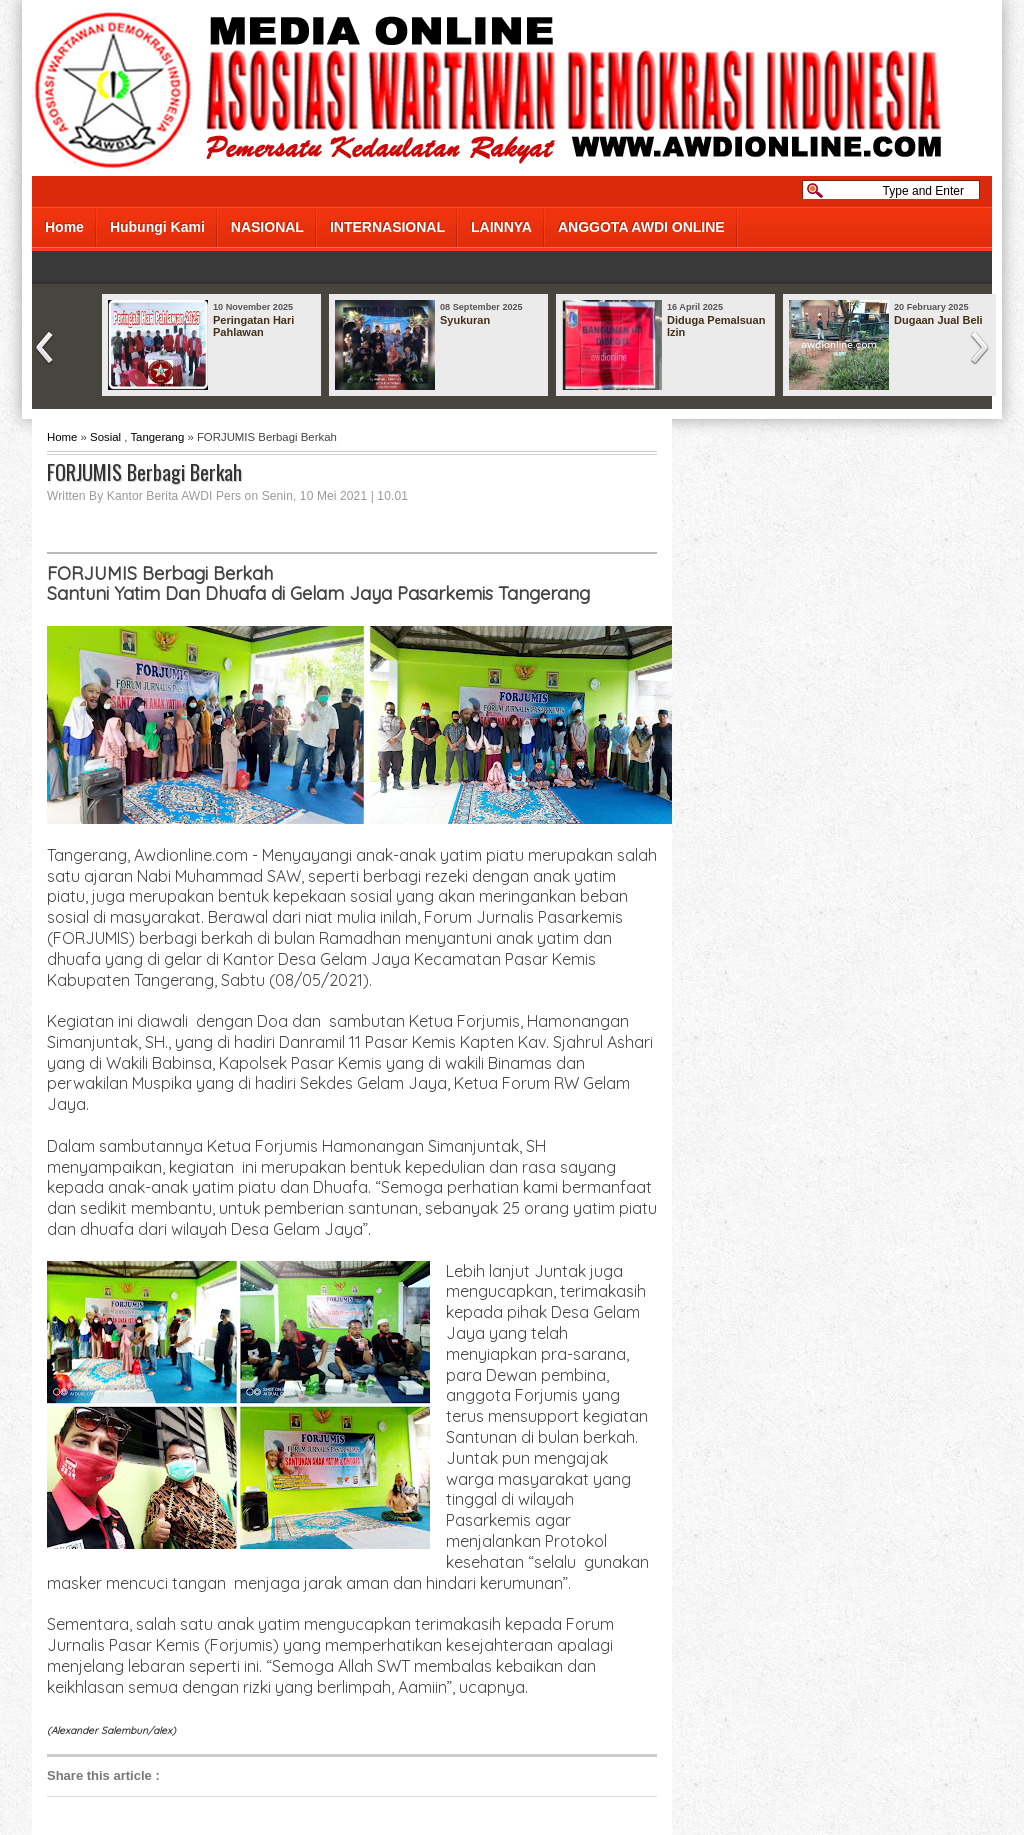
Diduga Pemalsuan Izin (716, 326)
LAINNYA (501, 227)
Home (64, 227)
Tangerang (157, 437)
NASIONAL (267, 227)
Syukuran (465, 320)
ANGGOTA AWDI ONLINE (641, 227)
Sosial (105, 437)
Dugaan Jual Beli (938, 320)
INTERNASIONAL (387, 227)
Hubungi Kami (157, 227)
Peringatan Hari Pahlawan (253, 326)
